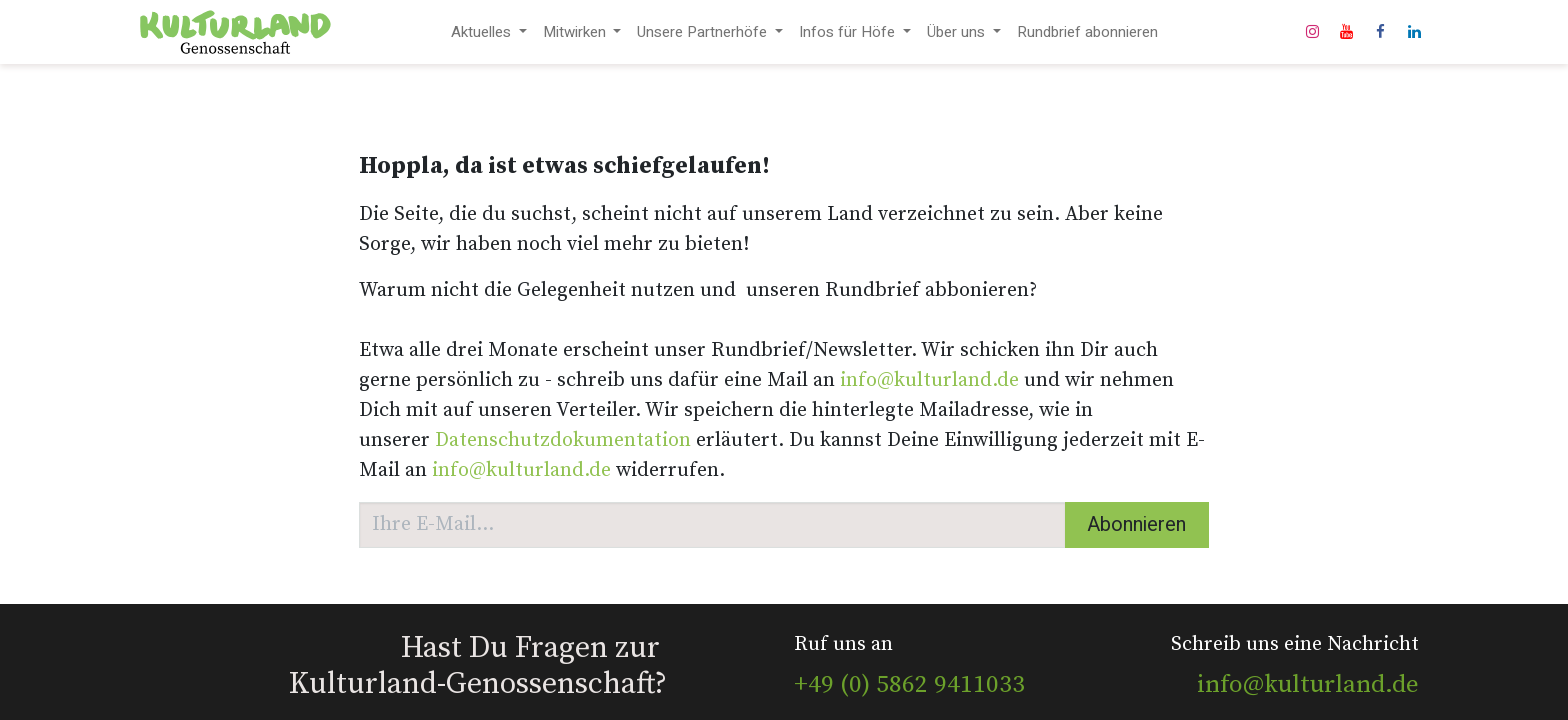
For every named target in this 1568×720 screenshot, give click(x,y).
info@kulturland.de (929, 380)
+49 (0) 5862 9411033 (909, 684)
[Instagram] (1312, 32)
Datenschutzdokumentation (563, 440)
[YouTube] (1346, 32)
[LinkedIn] (1414, 32)
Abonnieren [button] (1136, 524)
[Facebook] (1380, 32)
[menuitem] (489, 32)
